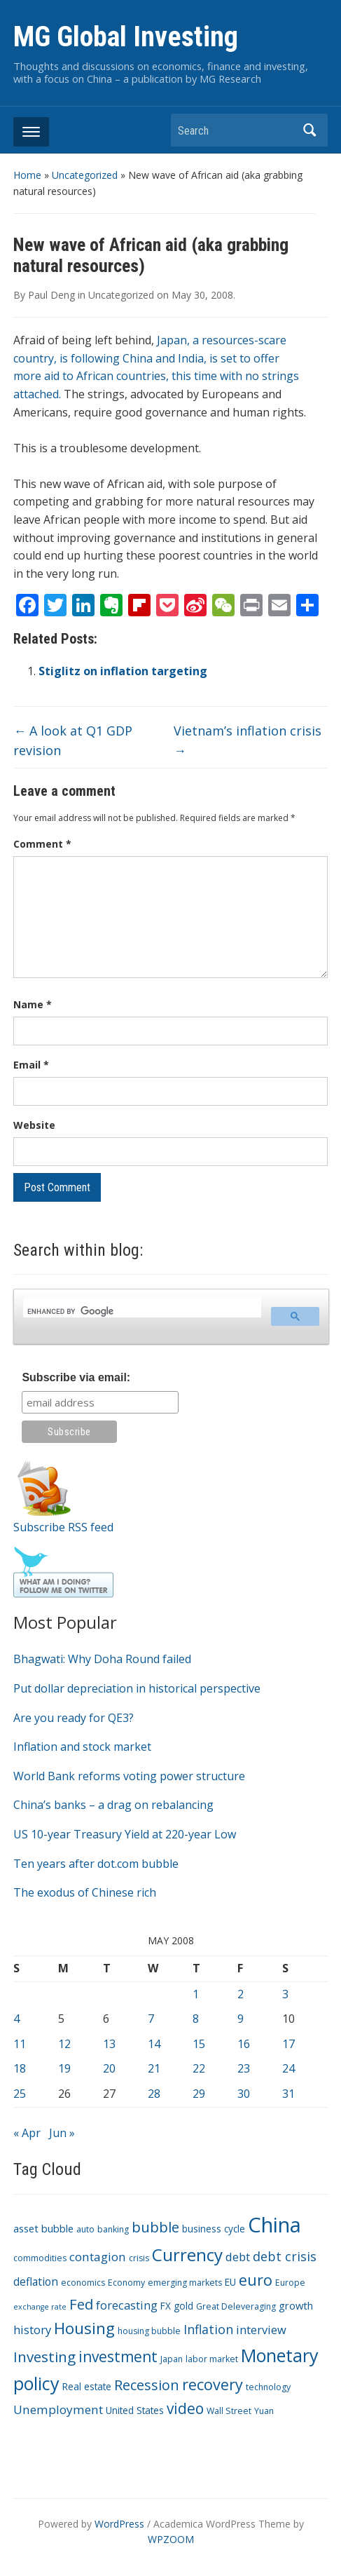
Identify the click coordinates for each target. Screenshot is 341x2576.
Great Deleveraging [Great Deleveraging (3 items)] (236, 2306)
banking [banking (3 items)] (113, 2229)
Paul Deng (51, 294)
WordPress (119, 2523)
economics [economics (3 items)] (83, 2283)
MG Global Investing (125, 36)
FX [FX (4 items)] (165, 2305)
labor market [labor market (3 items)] (212, 2359)
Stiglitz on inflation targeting (123, 671)
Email (31, 1064)
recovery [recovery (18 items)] (212, 2384)
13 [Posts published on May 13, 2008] (109, 2044)
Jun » (62, 2133)
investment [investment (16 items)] (118, 2356)
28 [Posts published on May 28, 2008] (154, 2093)
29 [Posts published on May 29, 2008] (199, 2093)
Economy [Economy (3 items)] (126, 2283)
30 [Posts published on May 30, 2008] (243, 2093)
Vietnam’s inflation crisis (247, 740)
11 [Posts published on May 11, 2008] (19, 2044)
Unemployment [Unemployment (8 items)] (58, 2409)
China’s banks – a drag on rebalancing (113, 1804)
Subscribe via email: (76, 1377)
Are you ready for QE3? (73, 1718)
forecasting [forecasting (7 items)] (127, 2305)
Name (32, 1004)
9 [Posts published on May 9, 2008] (240, 2018)
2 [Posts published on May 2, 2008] (240, 1994)
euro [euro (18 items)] (255, 2280)
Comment (42, 843)
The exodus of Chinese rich (84, 1892)
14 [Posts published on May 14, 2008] (154, 2044)
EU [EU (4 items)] (230, 2282)
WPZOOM (171, 2539)
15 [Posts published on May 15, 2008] (199, 2044)
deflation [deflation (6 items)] (35, 2281)
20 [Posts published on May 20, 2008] (109, 2068)
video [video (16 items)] (185, 2408)
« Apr (27, 2133)
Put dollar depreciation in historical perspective (136, 1688)
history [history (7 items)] (32, 2329)
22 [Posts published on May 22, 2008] (199, 2068)
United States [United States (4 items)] (135, 2410)
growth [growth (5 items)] (296, 2305)
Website (34, 1125)
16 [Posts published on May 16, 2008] (243, 2044)
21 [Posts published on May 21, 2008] (154, 2068)
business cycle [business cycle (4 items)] (213, 2228)
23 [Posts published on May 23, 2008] (243, 2068)
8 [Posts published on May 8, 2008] (196, 2018)
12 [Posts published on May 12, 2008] (64, 2044)
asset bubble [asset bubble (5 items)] (43, 2228)
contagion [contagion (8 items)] (97, 2257)
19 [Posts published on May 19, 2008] (64, 2068)
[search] (140, 1311)
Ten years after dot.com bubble (96, 1863)
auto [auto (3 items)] (85, 2229)
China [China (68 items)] (274, 2225)
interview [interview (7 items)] (261, 2329)
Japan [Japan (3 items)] (171, 2359)
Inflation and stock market (82, 1746)
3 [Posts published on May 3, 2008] (285, 1994)
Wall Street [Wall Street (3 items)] (229, 2411)
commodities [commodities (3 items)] (40, 2258)
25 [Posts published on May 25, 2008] (19, 2093)
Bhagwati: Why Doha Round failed (102, 1659)
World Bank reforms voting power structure (129, 1776)
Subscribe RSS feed (63, 1527)
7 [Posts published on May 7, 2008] (151, 2018)
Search (310, 130)
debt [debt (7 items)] (237, 2257)
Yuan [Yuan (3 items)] (264, 2411)
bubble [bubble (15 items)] (155, 2227)
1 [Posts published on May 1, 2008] (196, 1994)
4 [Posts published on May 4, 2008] (16, 2018)
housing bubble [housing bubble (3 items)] (149, 2331)
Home (27, 175)
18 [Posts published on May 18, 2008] (19, 2068)
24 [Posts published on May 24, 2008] (288, 2068)
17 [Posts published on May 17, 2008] (288, 2044)
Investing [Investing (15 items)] (44, 2356)
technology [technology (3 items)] (268, 2387)
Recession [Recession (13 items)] (146, 2384)
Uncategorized (85, 175)
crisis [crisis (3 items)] (139, 2258)
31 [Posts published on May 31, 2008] (288, 2093)
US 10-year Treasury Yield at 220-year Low (124, 1834)
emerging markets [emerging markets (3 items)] (185, 2283)
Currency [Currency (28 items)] (187, 2254)
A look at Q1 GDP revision (72, 740)
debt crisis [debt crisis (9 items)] (284, 2256)
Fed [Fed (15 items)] (81, 2304)
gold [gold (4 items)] (183, 2305)
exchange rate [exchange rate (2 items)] (40, 2307)
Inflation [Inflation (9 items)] (208, 2329)
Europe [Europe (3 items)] (290, 2283)
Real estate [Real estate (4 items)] (86, 2386)
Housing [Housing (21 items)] (84, 2328)
